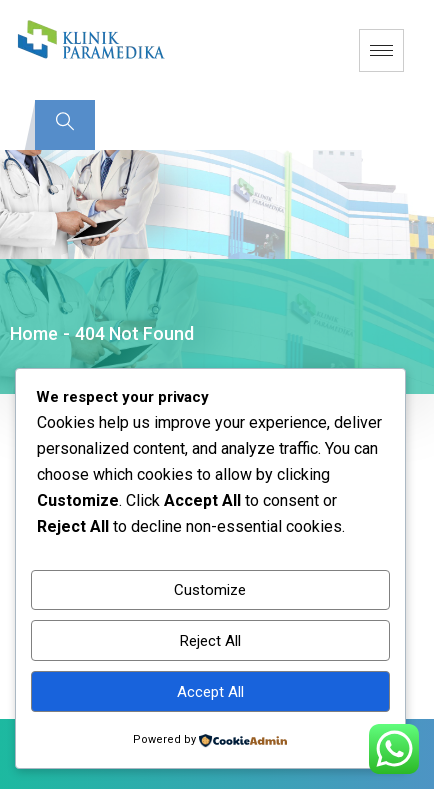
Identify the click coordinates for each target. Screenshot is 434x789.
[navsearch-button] (65, 125)
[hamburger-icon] (381, 50)
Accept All (210, 692)
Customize (210, 590)
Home (34, 333)
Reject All (210, 641)
